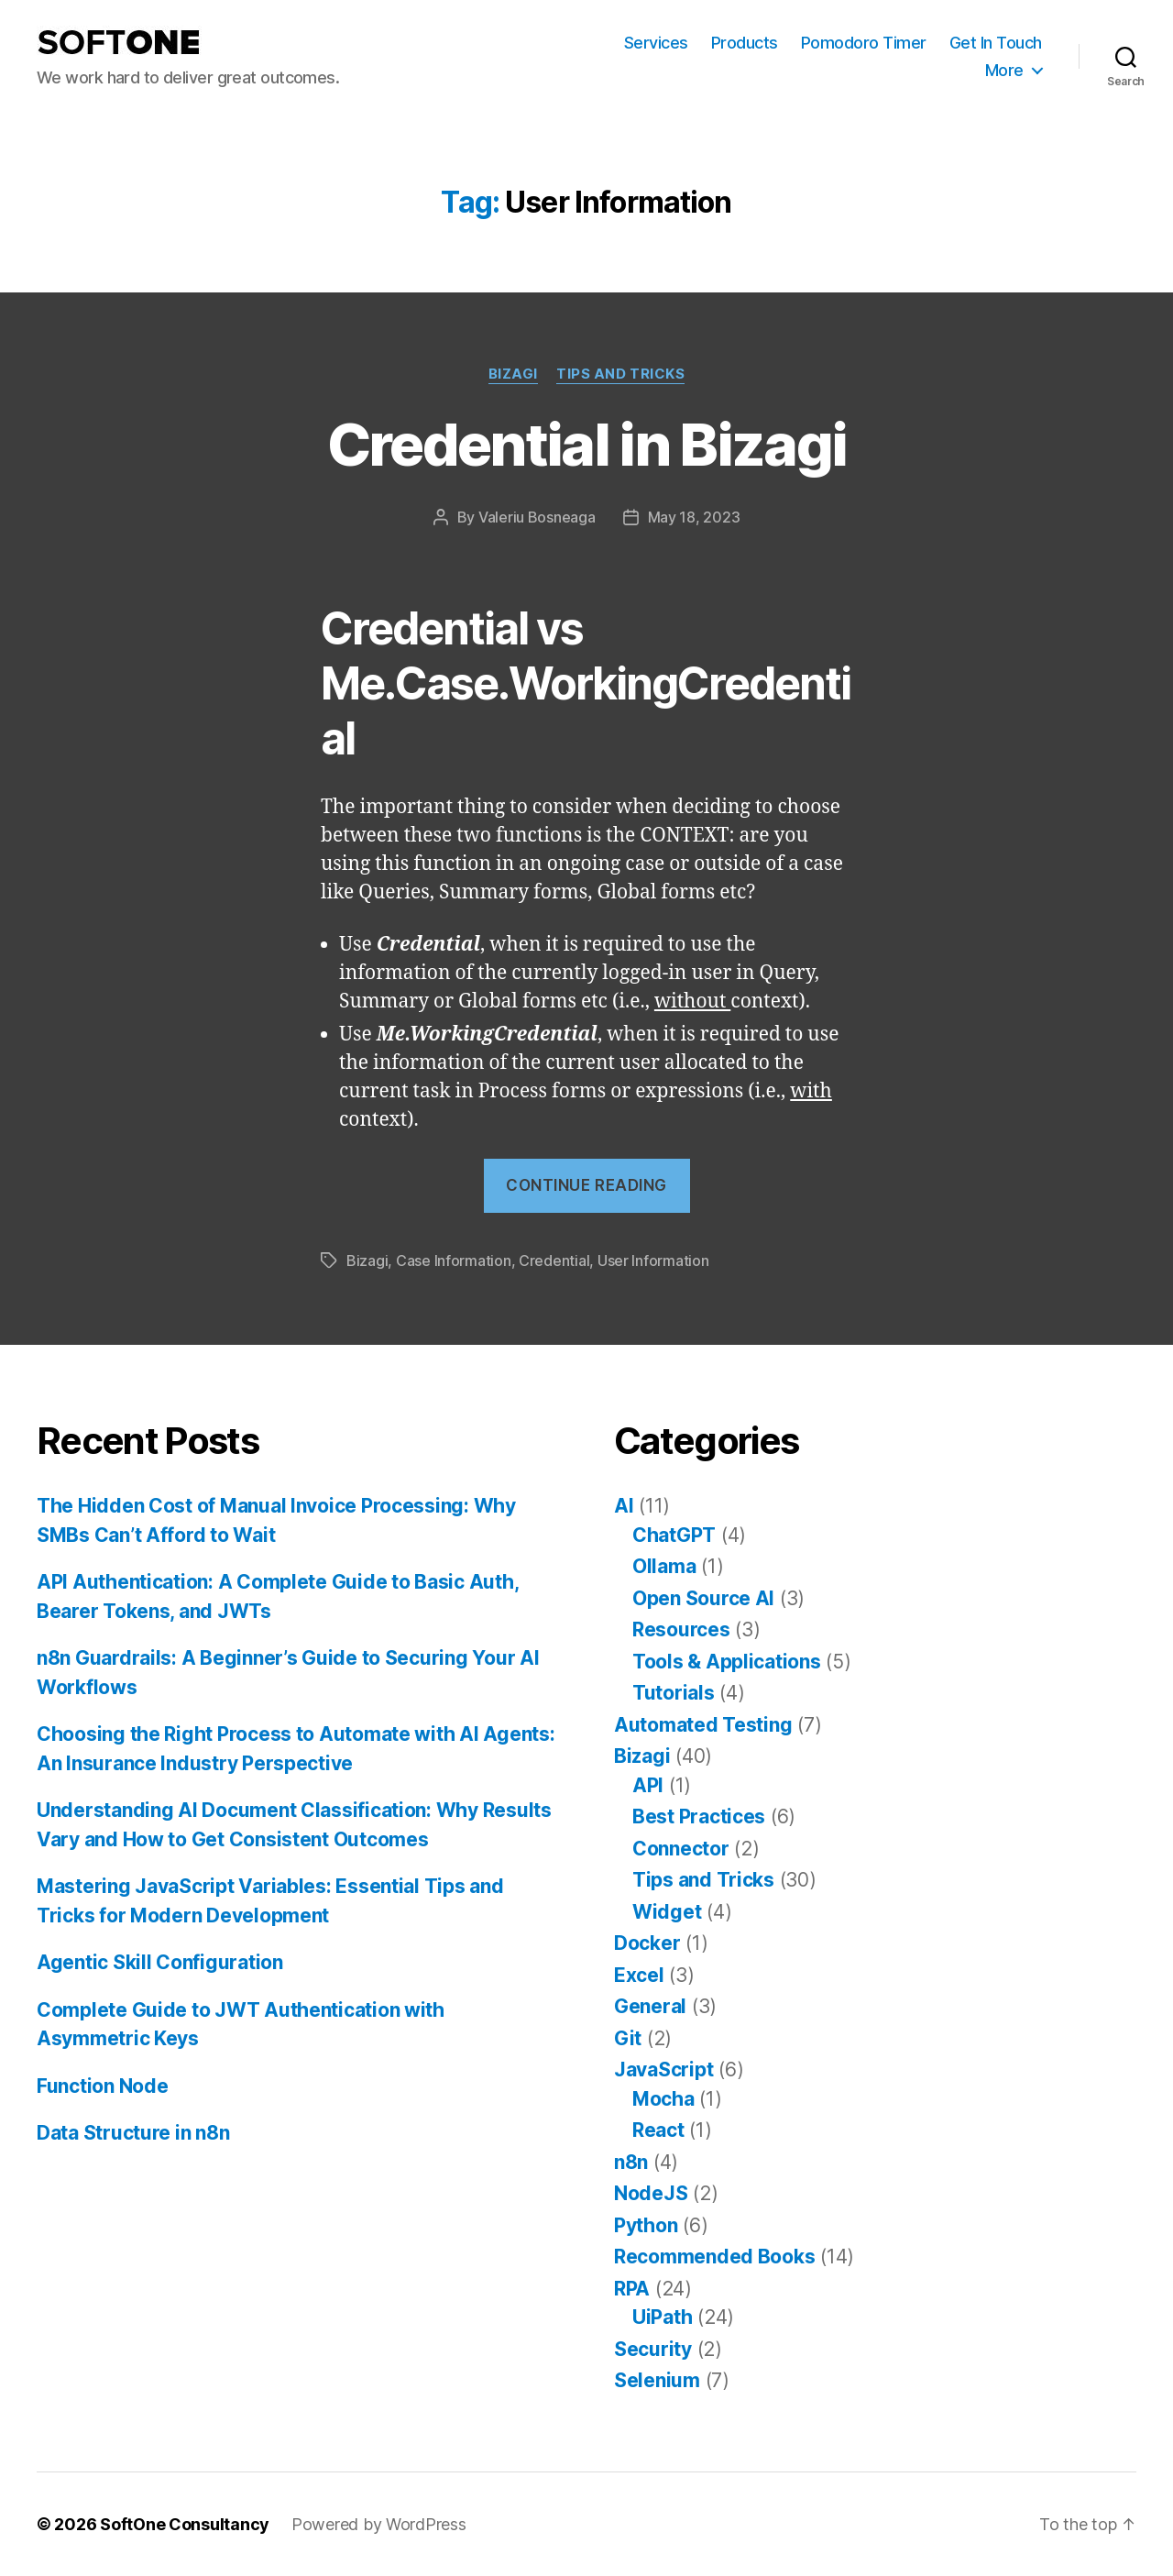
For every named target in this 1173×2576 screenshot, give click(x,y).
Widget (666, 1911)
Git (627, 2038)
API (647, 1785)
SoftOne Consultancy (184, 2524)
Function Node (103, 2086)
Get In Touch (995, 42)
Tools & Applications (726, 1661)
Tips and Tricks (620, 374)
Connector (680, 1848)
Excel (639, 1975)
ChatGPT (674, 1535)
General (650, 2006)
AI (623, 1505)
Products (744, 42)
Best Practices (698, 1816)
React (658, 2130)
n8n (631, 2162)
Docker (647, 1943)
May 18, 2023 (694, 517)
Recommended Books (714, 2256)
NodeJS (650, 2193)
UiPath (662, 2317)
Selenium (657, 2380)
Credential (554, 1260)
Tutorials (673, 1692)
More (1004, 70)
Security (653, 2349)
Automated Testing (703, 1724)
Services (656, 42)
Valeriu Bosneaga (537, 517)
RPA (632, 2288)
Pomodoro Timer (863, 42)
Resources (681, 1629)
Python (645, 2225)
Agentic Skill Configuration (160, 1962)
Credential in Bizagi (587, 444)
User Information (653, 1260)
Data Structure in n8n (133, 2132)
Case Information (453, 1260)
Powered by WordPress (378, 2524)
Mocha (663, 2098)
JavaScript (663, 2069)
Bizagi (513, 374)
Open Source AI (703, 1598)
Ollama (664, 1566)
